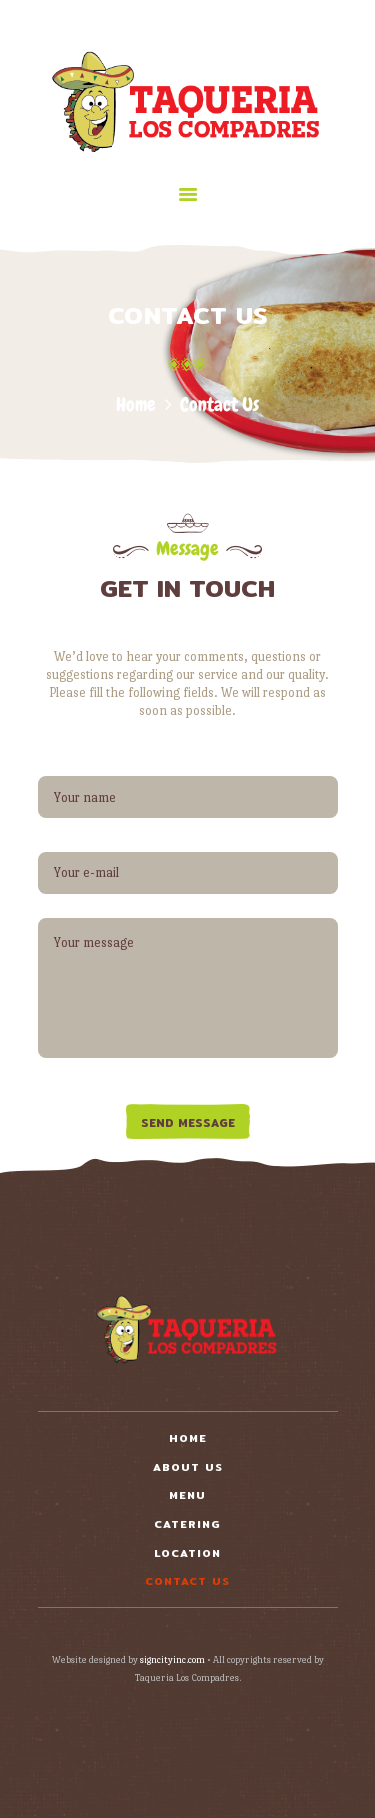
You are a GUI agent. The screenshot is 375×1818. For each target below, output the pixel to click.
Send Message (188, 1123)
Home (136, 404)
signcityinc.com (172, 1659)
